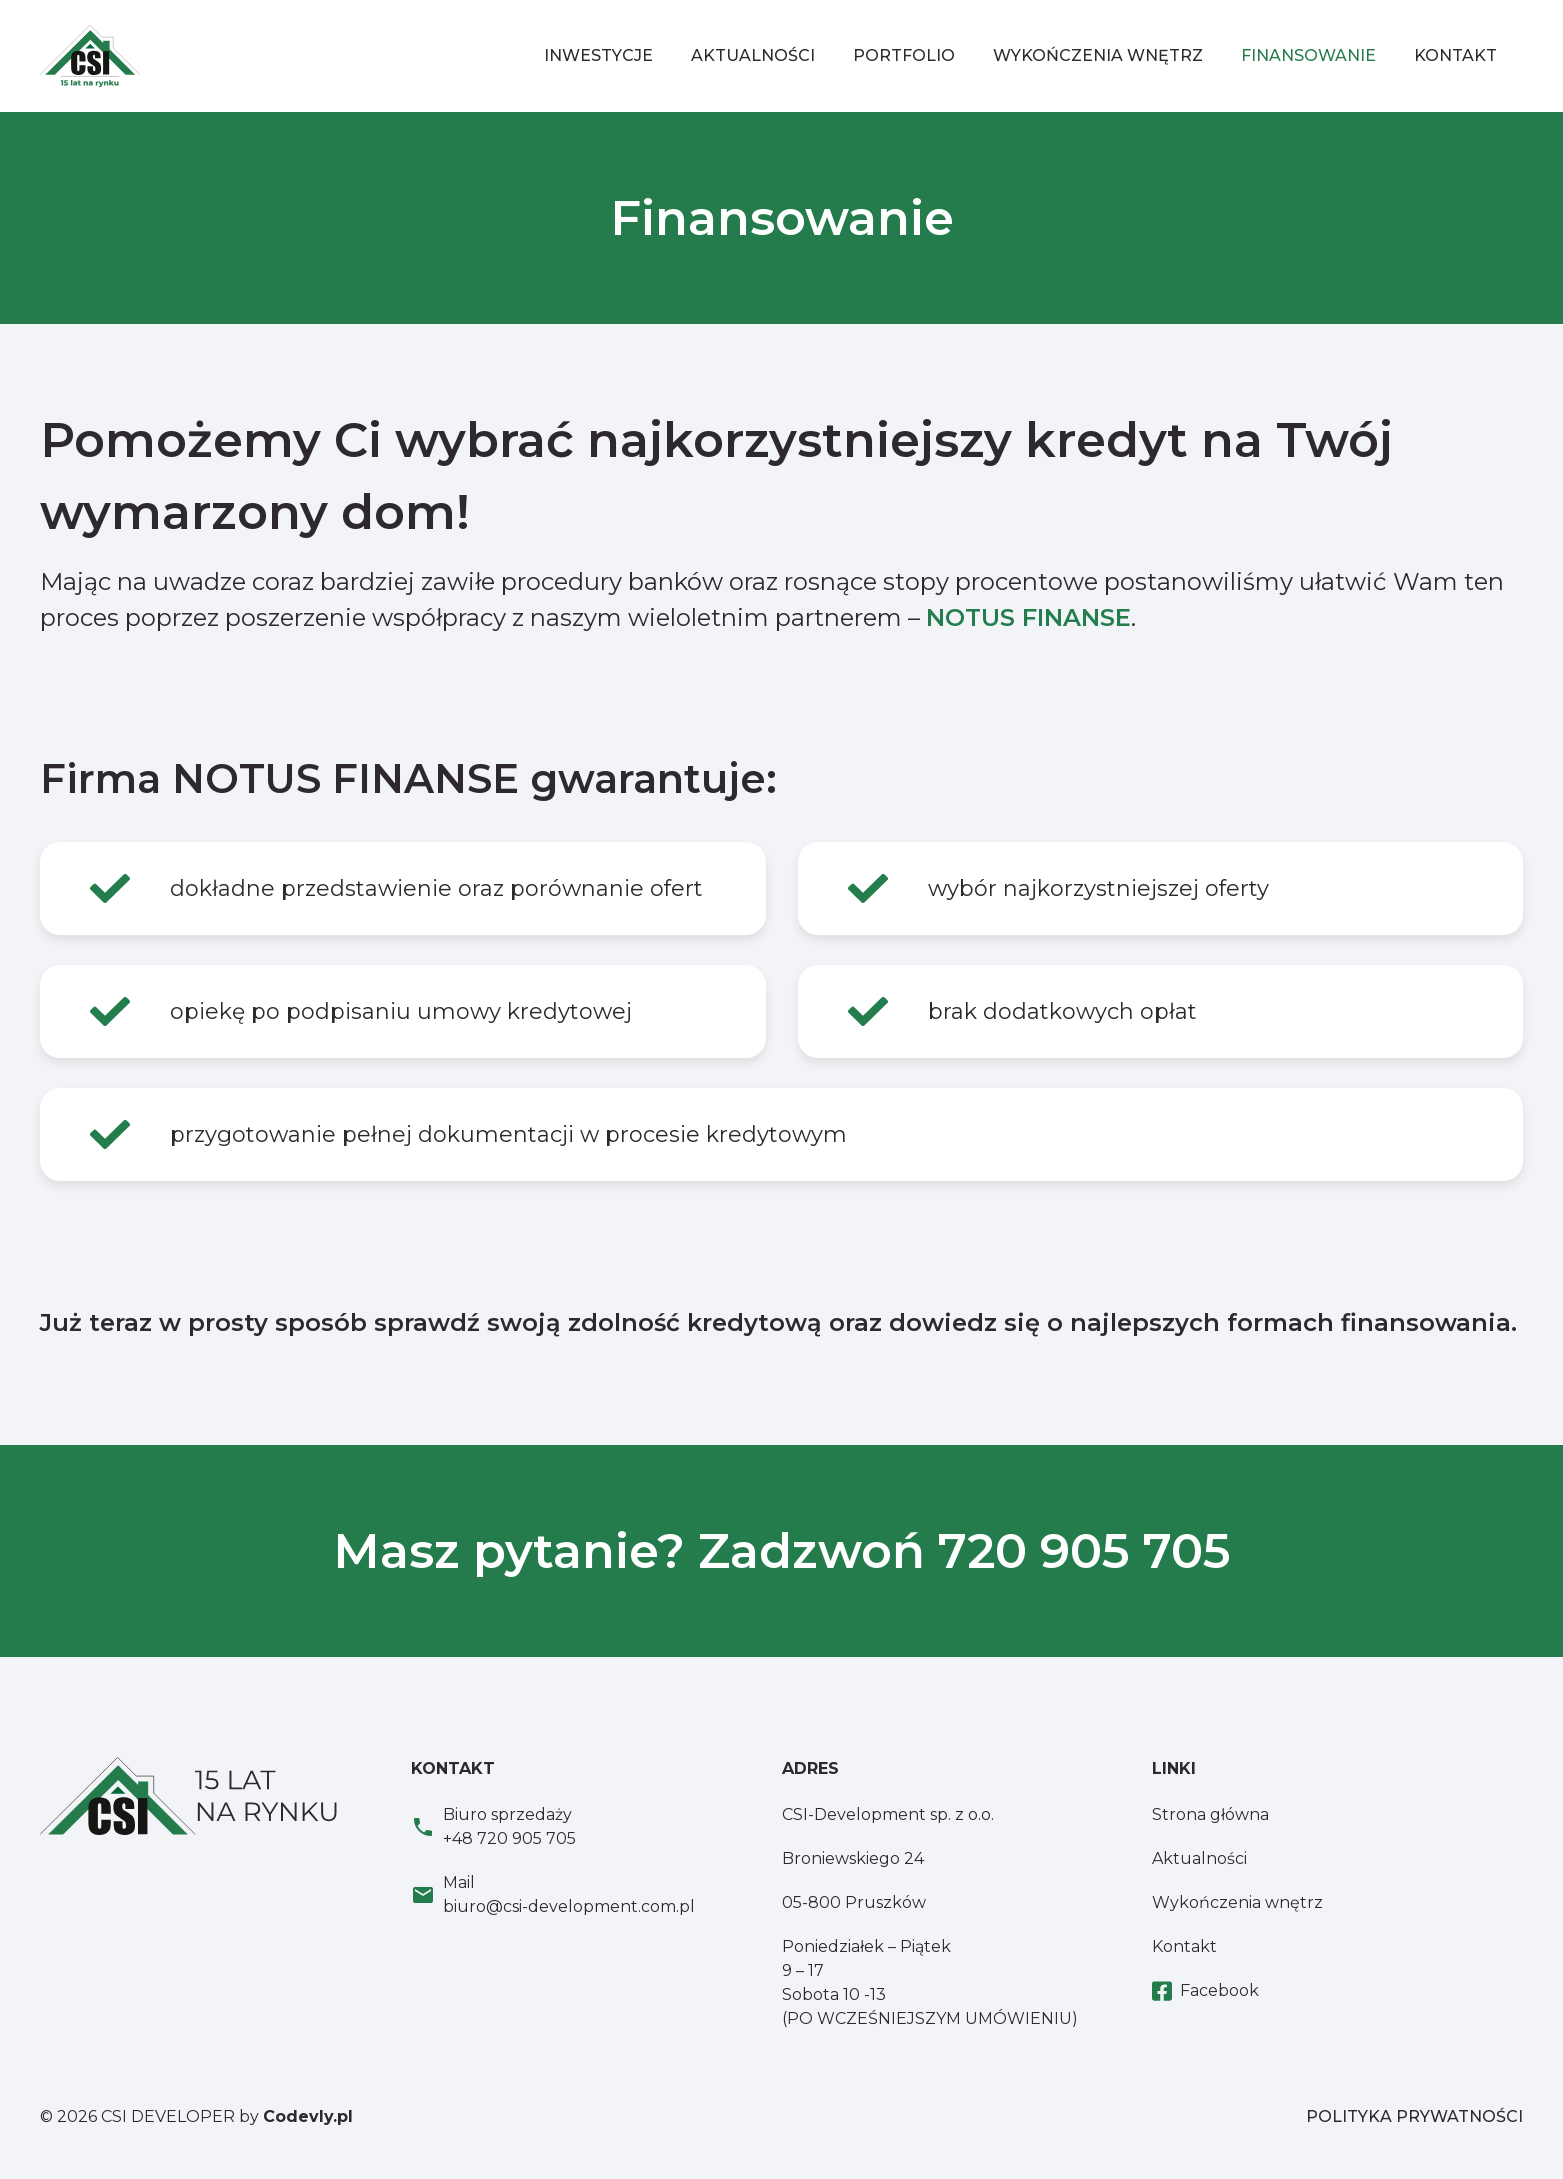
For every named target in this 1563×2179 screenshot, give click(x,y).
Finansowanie (1308, 55)
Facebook (1205, 1991)
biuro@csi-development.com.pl (569, 1906)
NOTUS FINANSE (1028, 617)
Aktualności (753, 55)
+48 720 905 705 (509, 1838)
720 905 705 (1084, 1551)
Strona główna (1210, 1814)
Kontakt (1455, 55)
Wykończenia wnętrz (1098, 55)
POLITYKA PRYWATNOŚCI (1414, 2116)
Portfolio (904, 55)
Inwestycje (598, 55)
